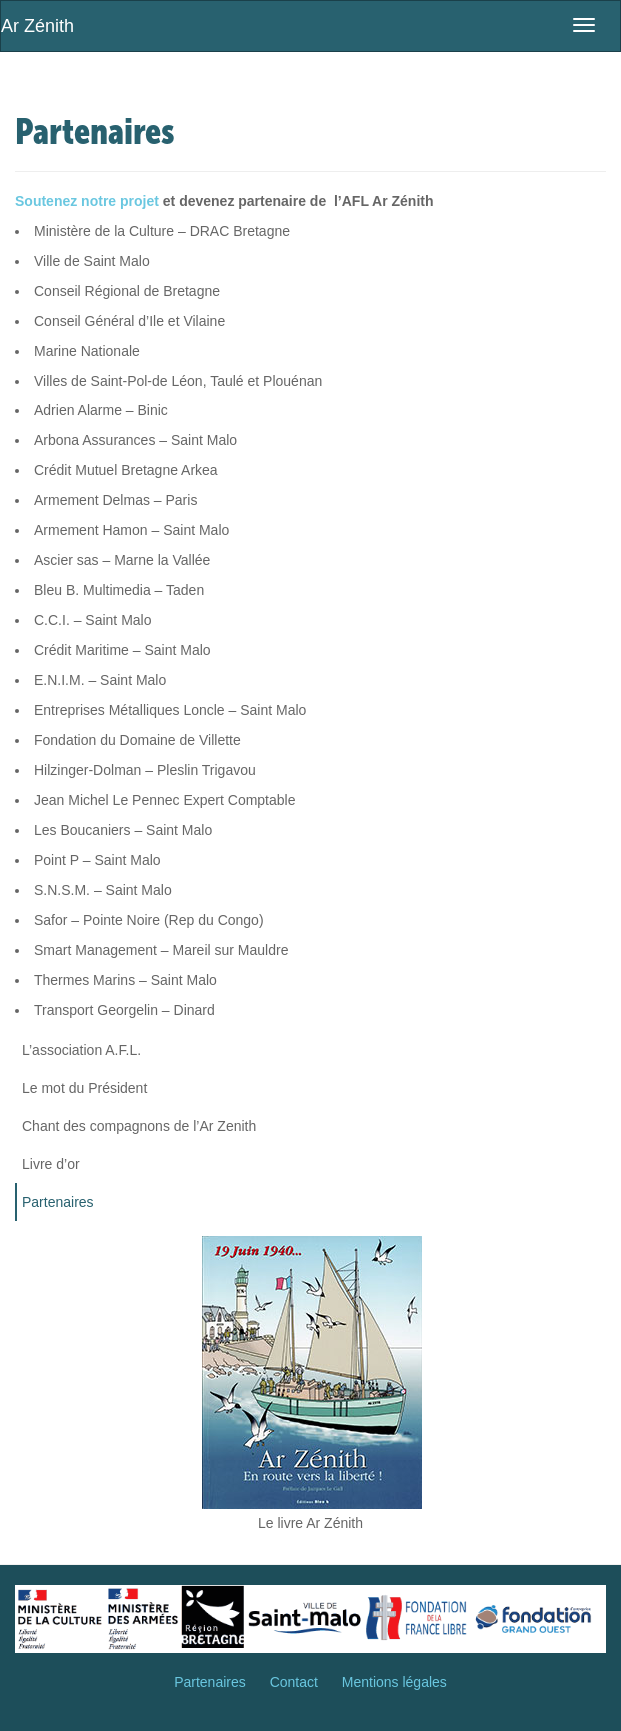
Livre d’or (51, 1164)
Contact (294, 1682)
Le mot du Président (84, 1088)
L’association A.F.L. (81, 1050)
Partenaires (58, 1202)
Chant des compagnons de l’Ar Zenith (139, 1126)
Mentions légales (394, 1682)
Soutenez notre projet (87, 201)
